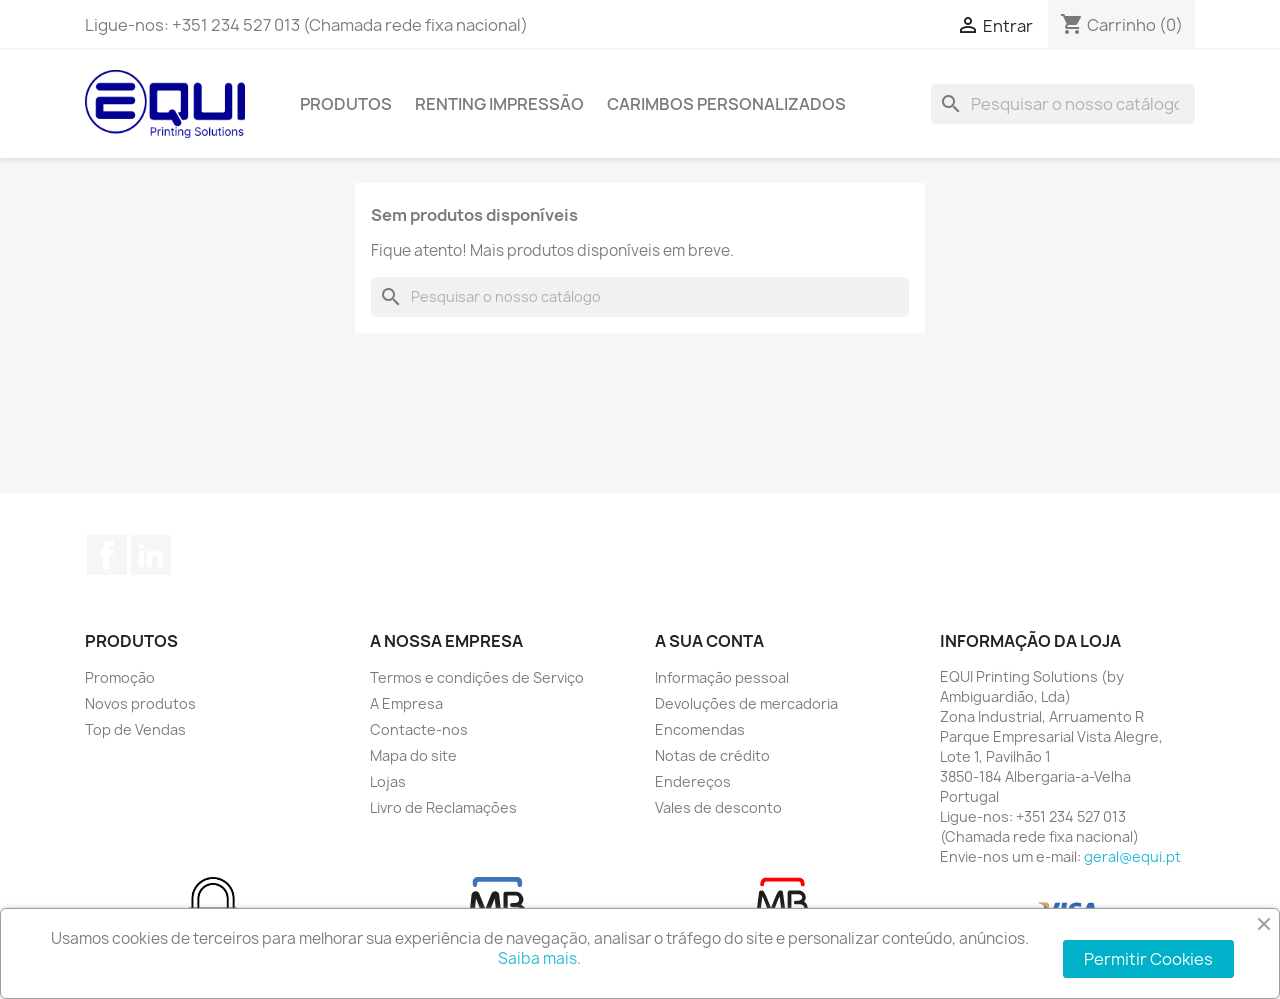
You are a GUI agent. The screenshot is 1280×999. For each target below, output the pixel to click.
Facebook (107, 555)
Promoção (120, 677)
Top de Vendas (135, 729)
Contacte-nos (419, 729)
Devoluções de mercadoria (746, 703)
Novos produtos (140, 703)
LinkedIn (151, 555)
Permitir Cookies (1148, 959)
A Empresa (406, 703)
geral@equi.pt (1132, 856)
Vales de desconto (718, 807)
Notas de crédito (712, 755)
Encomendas (700, 729)
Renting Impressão (499, 104)
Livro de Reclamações (443, 807)
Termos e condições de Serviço (477, 677)
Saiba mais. (539, 958)
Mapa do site (413, 755)
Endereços (693, 781)
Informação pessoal (722, 677)
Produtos (346, 104)
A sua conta (709, 641)
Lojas (388, 781)
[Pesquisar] (1063, 104)
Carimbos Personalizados (726, 104)
